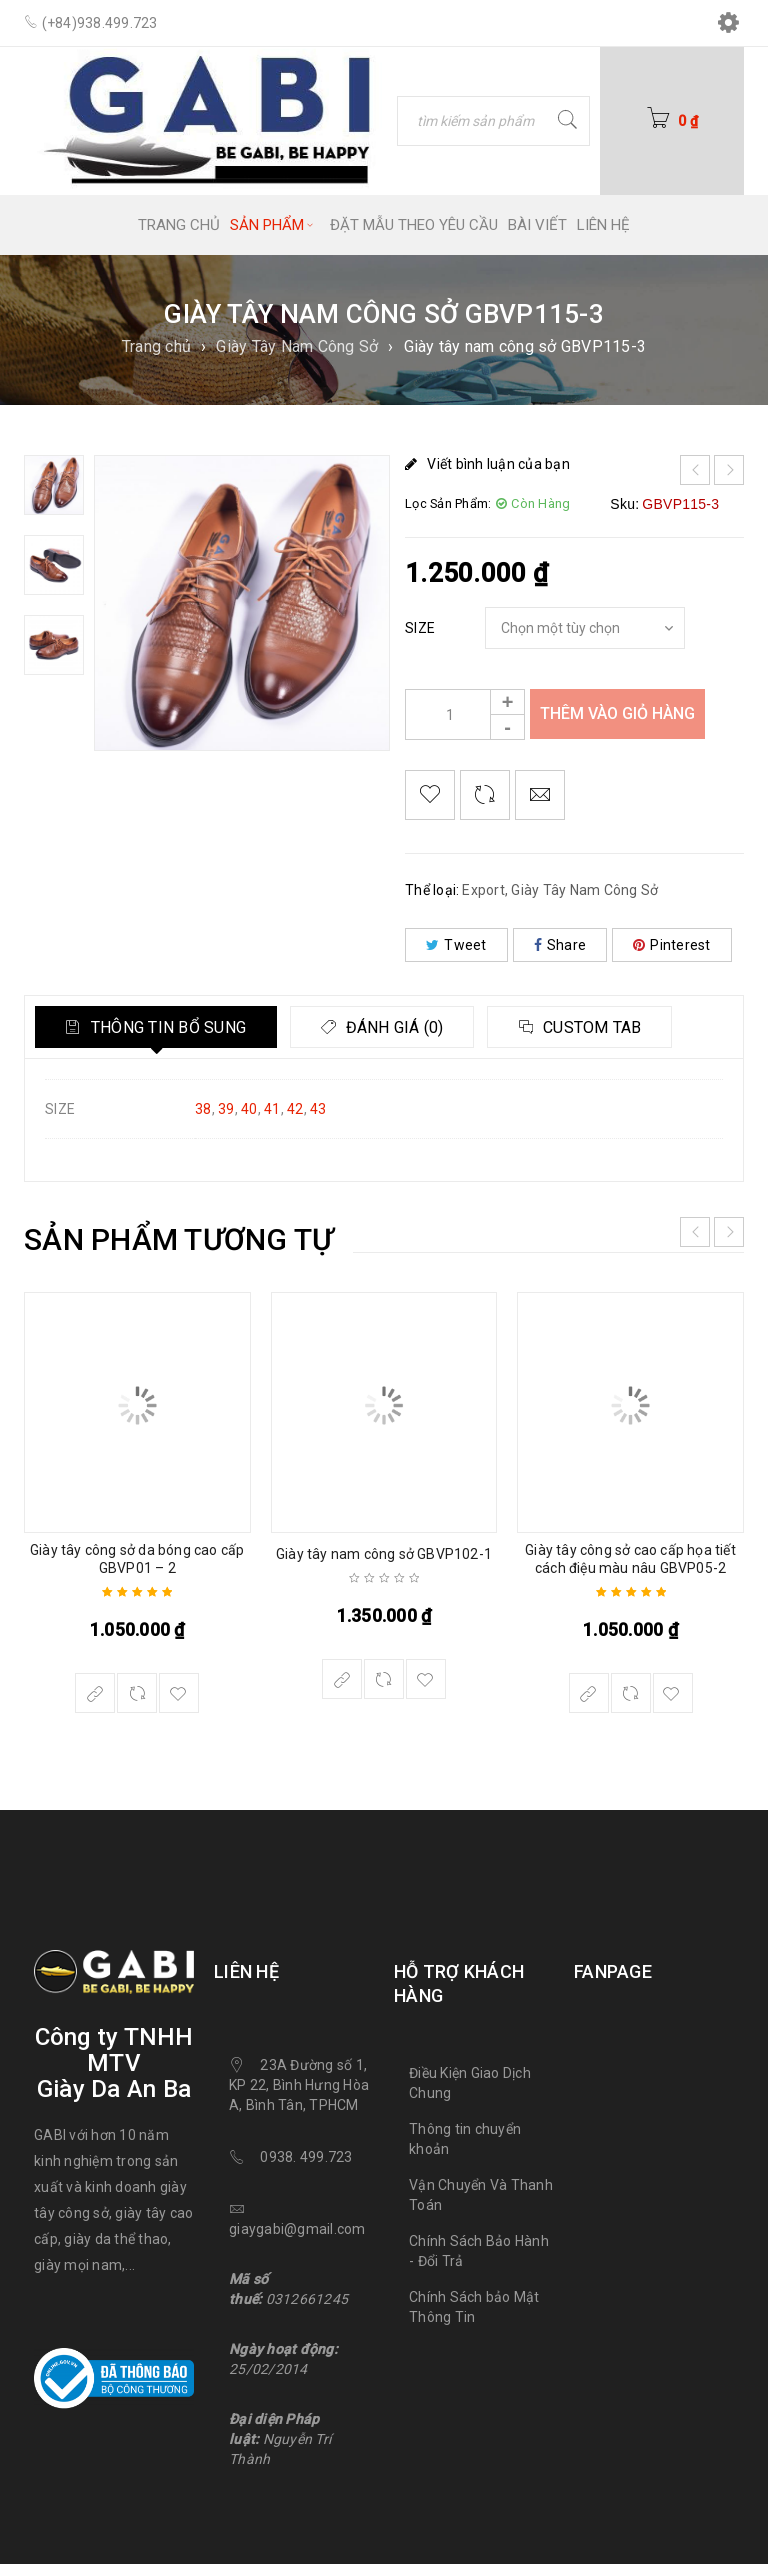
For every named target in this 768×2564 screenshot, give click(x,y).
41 (272, 1109)
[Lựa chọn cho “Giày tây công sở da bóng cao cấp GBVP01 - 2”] (95, 1693)
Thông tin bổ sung (167, 1027)
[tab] (156, 1027)
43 (318, 1109)
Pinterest (672, 945)
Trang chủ (156, 346)
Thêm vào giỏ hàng (617, 713)
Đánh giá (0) (394, 1027)
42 (295, 1109)
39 (226, 1109)
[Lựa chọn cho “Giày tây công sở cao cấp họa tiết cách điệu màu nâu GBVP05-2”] (589, 1693)
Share (560, 945)
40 (249, 1109)
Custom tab (593, 1027)
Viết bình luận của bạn (498, 464)
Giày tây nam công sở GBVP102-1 (384, 1554)
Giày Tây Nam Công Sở (297, 346)
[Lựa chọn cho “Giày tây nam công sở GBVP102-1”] (342, 1679)
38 (203, 1109)
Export (483, 890)
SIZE (420, 628)
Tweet (456, 945)
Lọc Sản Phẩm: (448, 503)
